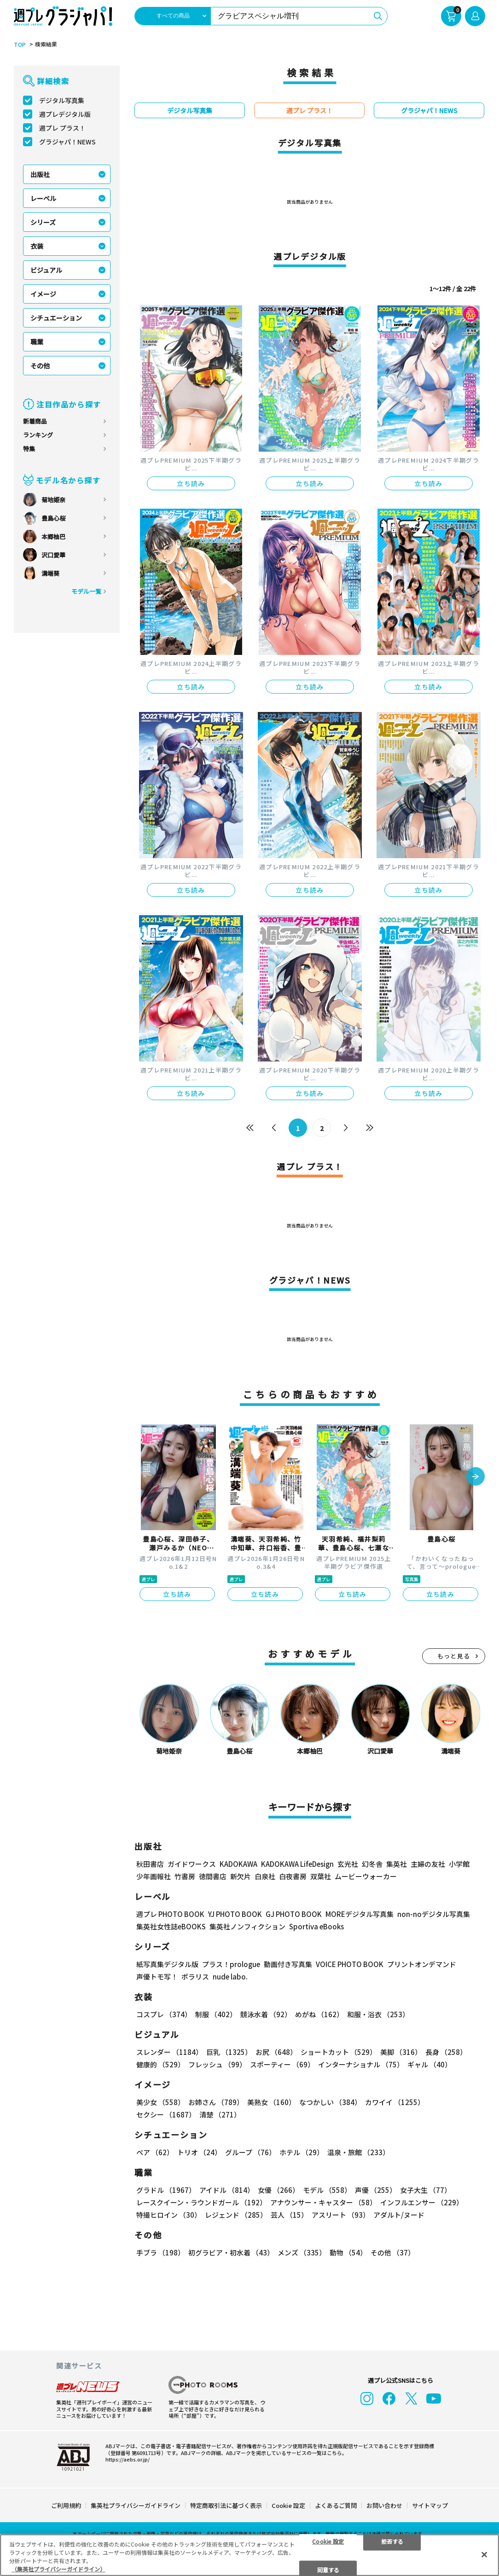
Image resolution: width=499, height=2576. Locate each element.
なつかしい (330, 2102)
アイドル (226, 2190)
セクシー (166, 2114)
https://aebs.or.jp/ (127, 2459)
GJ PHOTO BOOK (294, 1914)
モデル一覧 (86, 591)
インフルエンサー (421, 2202)
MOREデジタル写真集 (359, 1914)
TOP (20, 44)
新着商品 (35, 421)
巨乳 (229, 2052)
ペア (155, 2152)
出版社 (40, 174)
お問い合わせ (384, 2505)
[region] (249, 2555)
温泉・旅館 (358, 2152)
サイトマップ (430, 2505)
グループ (250, 2152)
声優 (375, 2190)
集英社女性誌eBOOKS (171, 1926)
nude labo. (230, 1976)
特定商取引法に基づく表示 (226, 2505)
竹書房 (184, 1876)
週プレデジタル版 (65, 114)
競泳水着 (265, 2014)
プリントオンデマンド (421, 1964)
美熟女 (271, 2102)
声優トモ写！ (157, 1976)
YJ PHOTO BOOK (235, 1914)
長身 (446, 2052)
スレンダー (169, 2052)
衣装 (36, 246)
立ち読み (191, 483)
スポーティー (282, 2064)
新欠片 (240, 1876)
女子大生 (425, 2190)
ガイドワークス (192, 1864)
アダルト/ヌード (398, 2215)
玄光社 (347, 1864)
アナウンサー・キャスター (323, 2202)
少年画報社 (153, 1876)
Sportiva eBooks (316, 1926)
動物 (348, 2252)
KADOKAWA (238, 1864)
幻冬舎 (372, 1864)
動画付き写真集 (288, 1964)
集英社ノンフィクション (247, 1926)
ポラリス (195, 1976)
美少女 (160, 2102)
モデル (327, 2190)
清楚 (220, 2114)
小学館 (459, 1864)
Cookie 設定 (288, 2505)
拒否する (392, 2541)
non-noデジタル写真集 (433, 1914)
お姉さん (216, 2102)
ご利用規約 (66, 2505)
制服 (216, 2014)
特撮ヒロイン (168, 2215)
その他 (40, 365)
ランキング (38, 434)
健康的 (160, 2064)
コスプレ (163, 2014)
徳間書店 (212, 1876)
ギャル (429, 2064)
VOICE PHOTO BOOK (349, 1964)
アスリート (341, 2215)
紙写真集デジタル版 (167, 1964)
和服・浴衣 (378, 2014)
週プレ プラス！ (62, 127)
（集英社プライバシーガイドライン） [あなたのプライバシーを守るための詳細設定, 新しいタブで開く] (58, 2569)
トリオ (199, 2152)
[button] (475, 1477)
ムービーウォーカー (366, 1876)
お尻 (276, 2052)
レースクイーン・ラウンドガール (201, 2202)
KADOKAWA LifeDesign (297, 1864)
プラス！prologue (231, 1964)
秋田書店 (150, 1864)
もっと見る (453, 1656)
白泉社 (265, 1876)
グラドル (166, 2190)
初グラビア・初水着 (231, 2252)
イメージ (43, 293)
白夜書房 (293, 1876)
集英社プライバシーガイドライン (135, 2505)
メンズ (302, 2252)
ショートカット (339, 2052)
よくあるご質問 (336, 2505)
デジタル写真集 (61, 100)
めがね (319, 2014)
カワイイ (394, 2102)
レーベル (43, 198)
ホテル (301, 2152)
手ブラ (160, 2252)
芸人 (289, 2215)
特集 (29, 448)
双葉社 (320, 1876)
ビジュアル (46, 270)
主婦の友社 (428, 1864)
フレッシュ (217, 2064)
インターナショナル (361, 2064)
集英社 (396, 1864)
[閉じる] (484, 2554)
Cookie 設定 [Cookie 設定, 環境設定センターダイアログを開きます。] (328, 2541)
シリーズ (43, 222)
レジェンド (236, 2215)
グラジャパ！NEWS (67, 141)
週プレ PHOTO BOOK (170, 1914)
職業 (36, 341)
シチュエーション (56, 317)
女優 (278, 2190)
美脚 (401, 2052)
